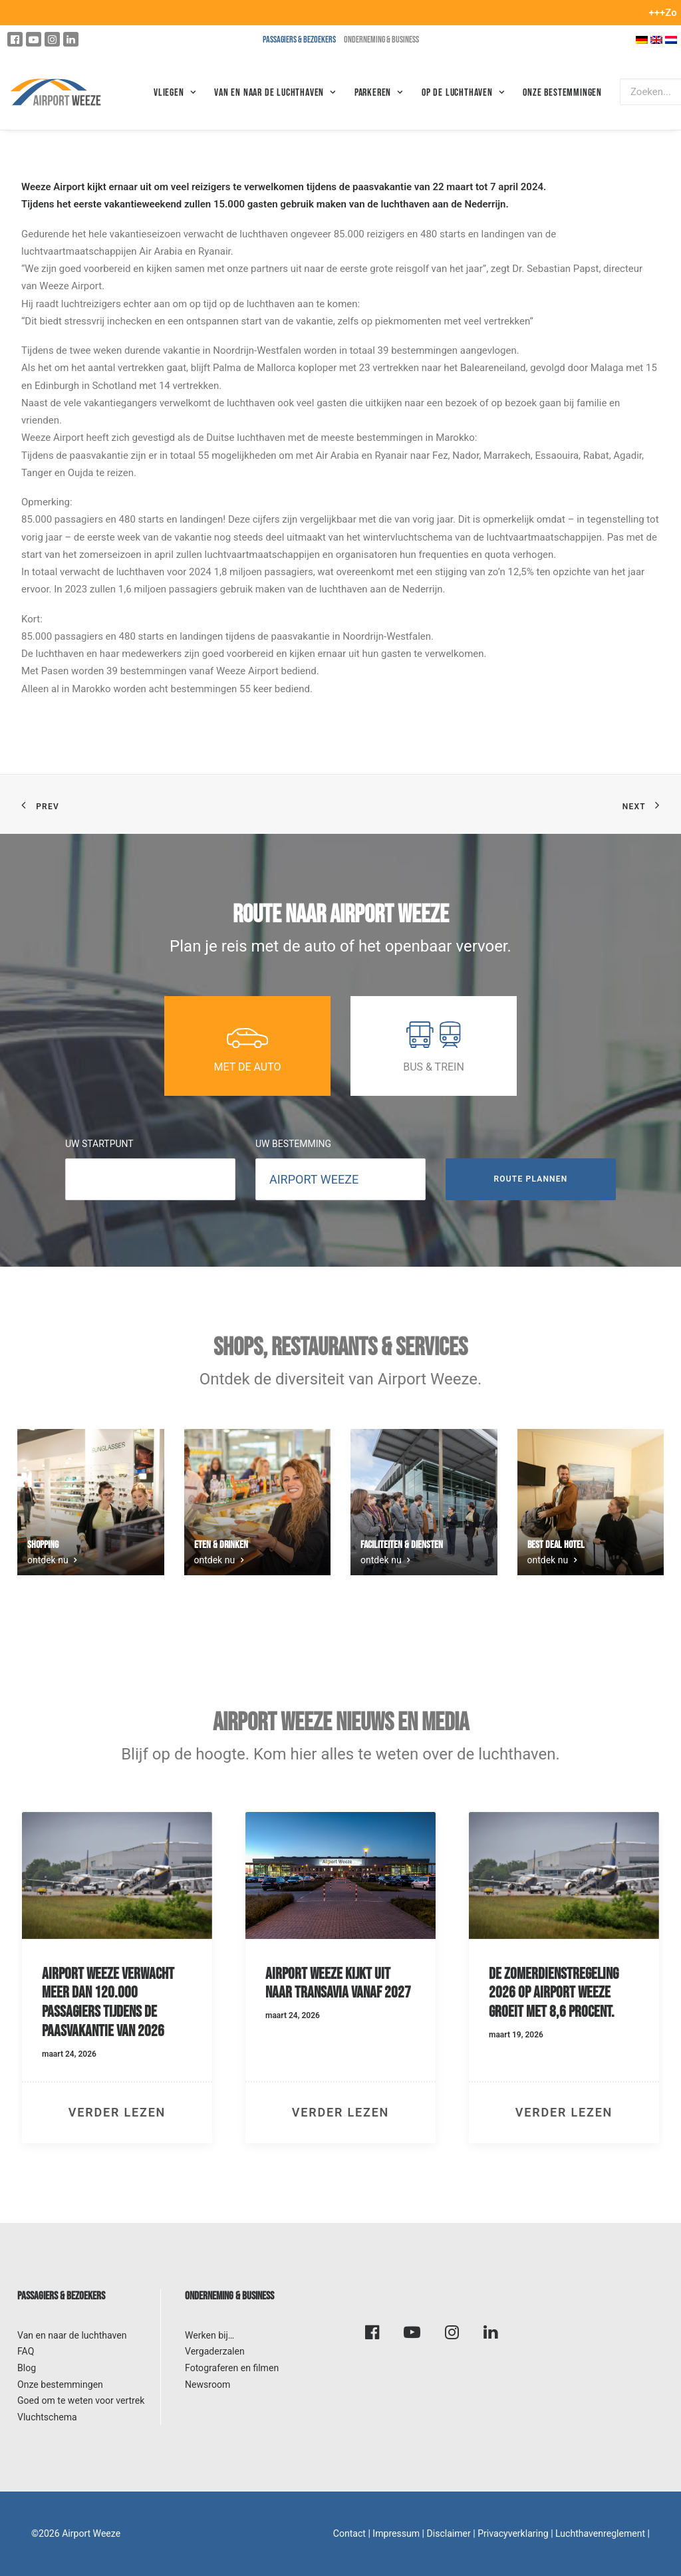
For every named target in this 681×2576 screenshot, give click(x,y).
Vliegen (175, 92)
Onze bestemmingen (562, 92)
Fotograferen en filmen (232, 2368)
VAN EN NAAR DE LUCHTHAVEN (275, 92)
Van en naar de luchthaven (72, 2335)
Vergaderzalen (215, 2351)
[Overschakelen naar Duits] (641, 39)
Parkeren (378, 92)
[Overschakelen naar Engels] (656, 39)
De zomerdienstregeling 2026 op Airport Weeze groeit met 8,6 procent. (553, 1993)
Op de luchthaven (463, 92)
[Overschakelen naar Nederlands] (671, 39)
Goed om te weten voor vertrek (80, 2400)
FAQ (25, 2351)
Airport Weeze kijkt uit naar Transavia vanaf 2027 (338, 1983)
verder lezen (117, 2112)
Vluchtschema (47, 2417)
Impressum (396, 2533)
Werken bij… (209, 2335)
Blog (26, 2368)
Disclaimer (449, 2533)
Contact (349, 2533)
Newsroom (207, 2384)
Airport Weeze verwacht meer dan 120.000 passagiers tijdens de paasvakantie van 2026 (108, 2002)
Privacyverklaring (512, 2533)
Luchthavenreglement (600, 2533)
